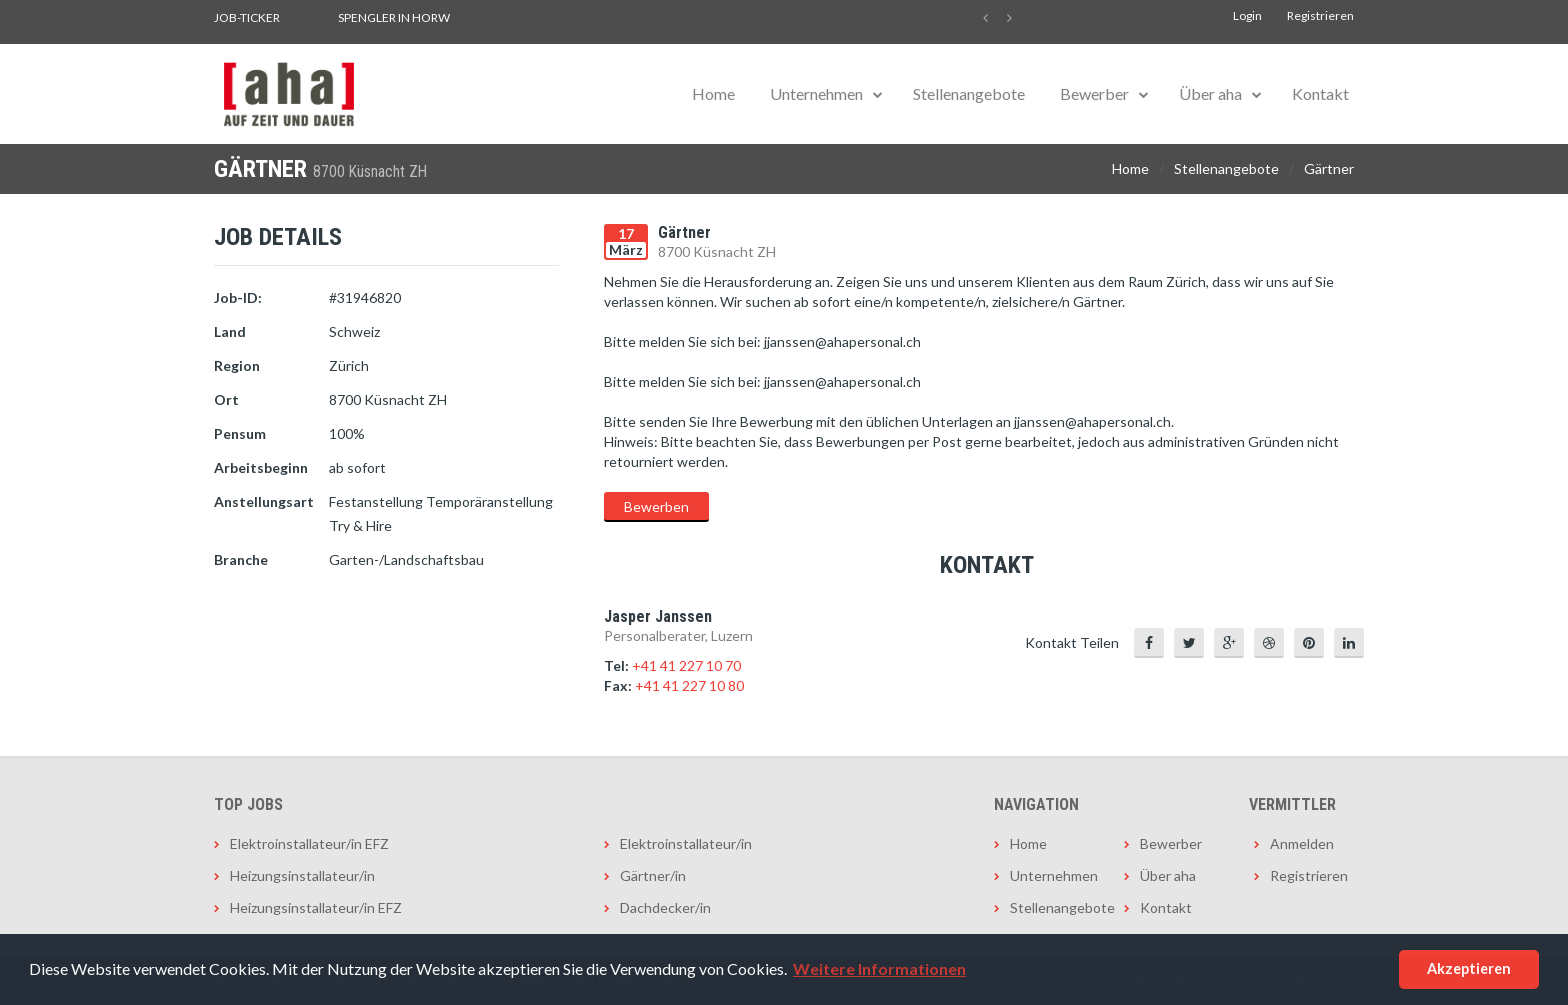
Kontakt (1320, 93)
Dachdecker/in (665, 907)
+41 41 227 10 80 (689, 685)
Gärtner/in (653, 875)
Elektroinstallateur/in (686, 843)
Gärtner (1329, 168)
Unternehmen (816, 93)
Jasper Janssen (658, 616)
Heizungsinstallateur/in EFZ (316, 907)
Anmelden (1302, 843)
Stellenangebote (969, 93)
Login (1247, 15)
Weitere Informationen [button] (879, 968)
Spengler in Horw (394, 17)
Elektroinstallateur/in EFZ (309, 843)
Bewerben (656, 506)
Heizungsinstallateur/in (302, 875)
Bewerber (1094, 93)
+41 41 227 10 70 (686, 665)
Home (713, 93)
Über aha (1210, 93)
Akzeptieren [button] (1469, 968)
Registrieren (1320, 15)
